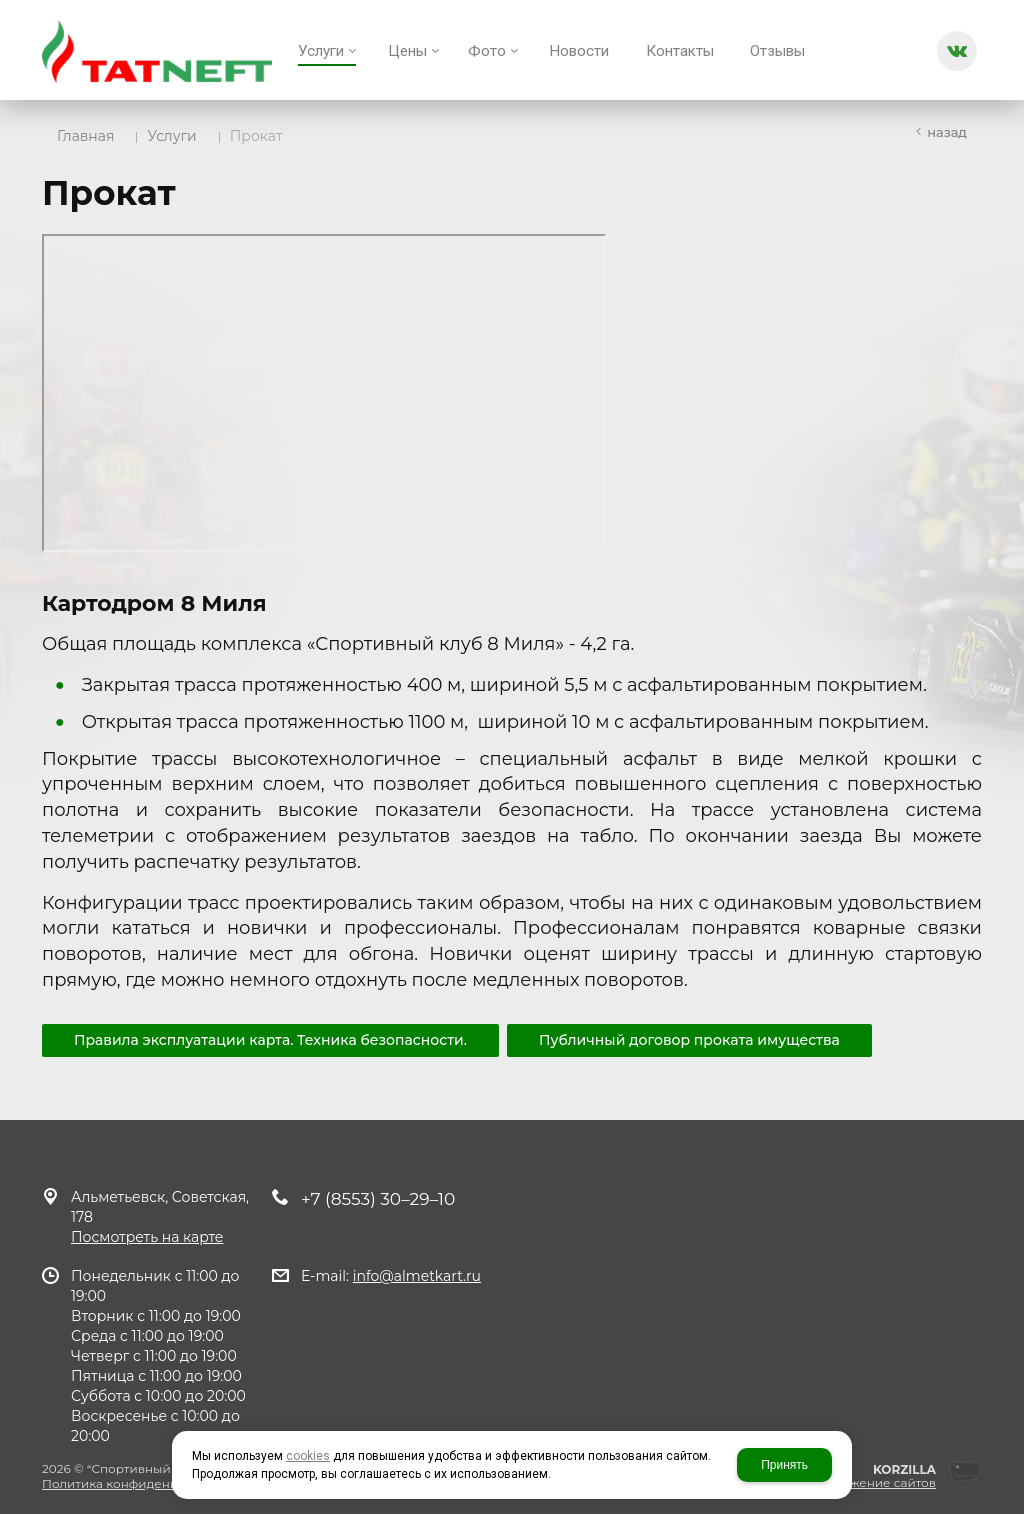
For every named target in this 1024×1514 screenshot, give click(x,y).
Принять (784, 1465)
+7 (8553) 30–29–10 (378, 1199)
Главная (85, 136)
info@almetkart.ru (417, 1276)
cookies (308, 1456)
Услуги (171, 136)
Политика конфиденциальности (143, 1483)
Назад (947, 132)
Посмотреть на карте (147, 1237)
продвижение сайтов (869, 1482)
